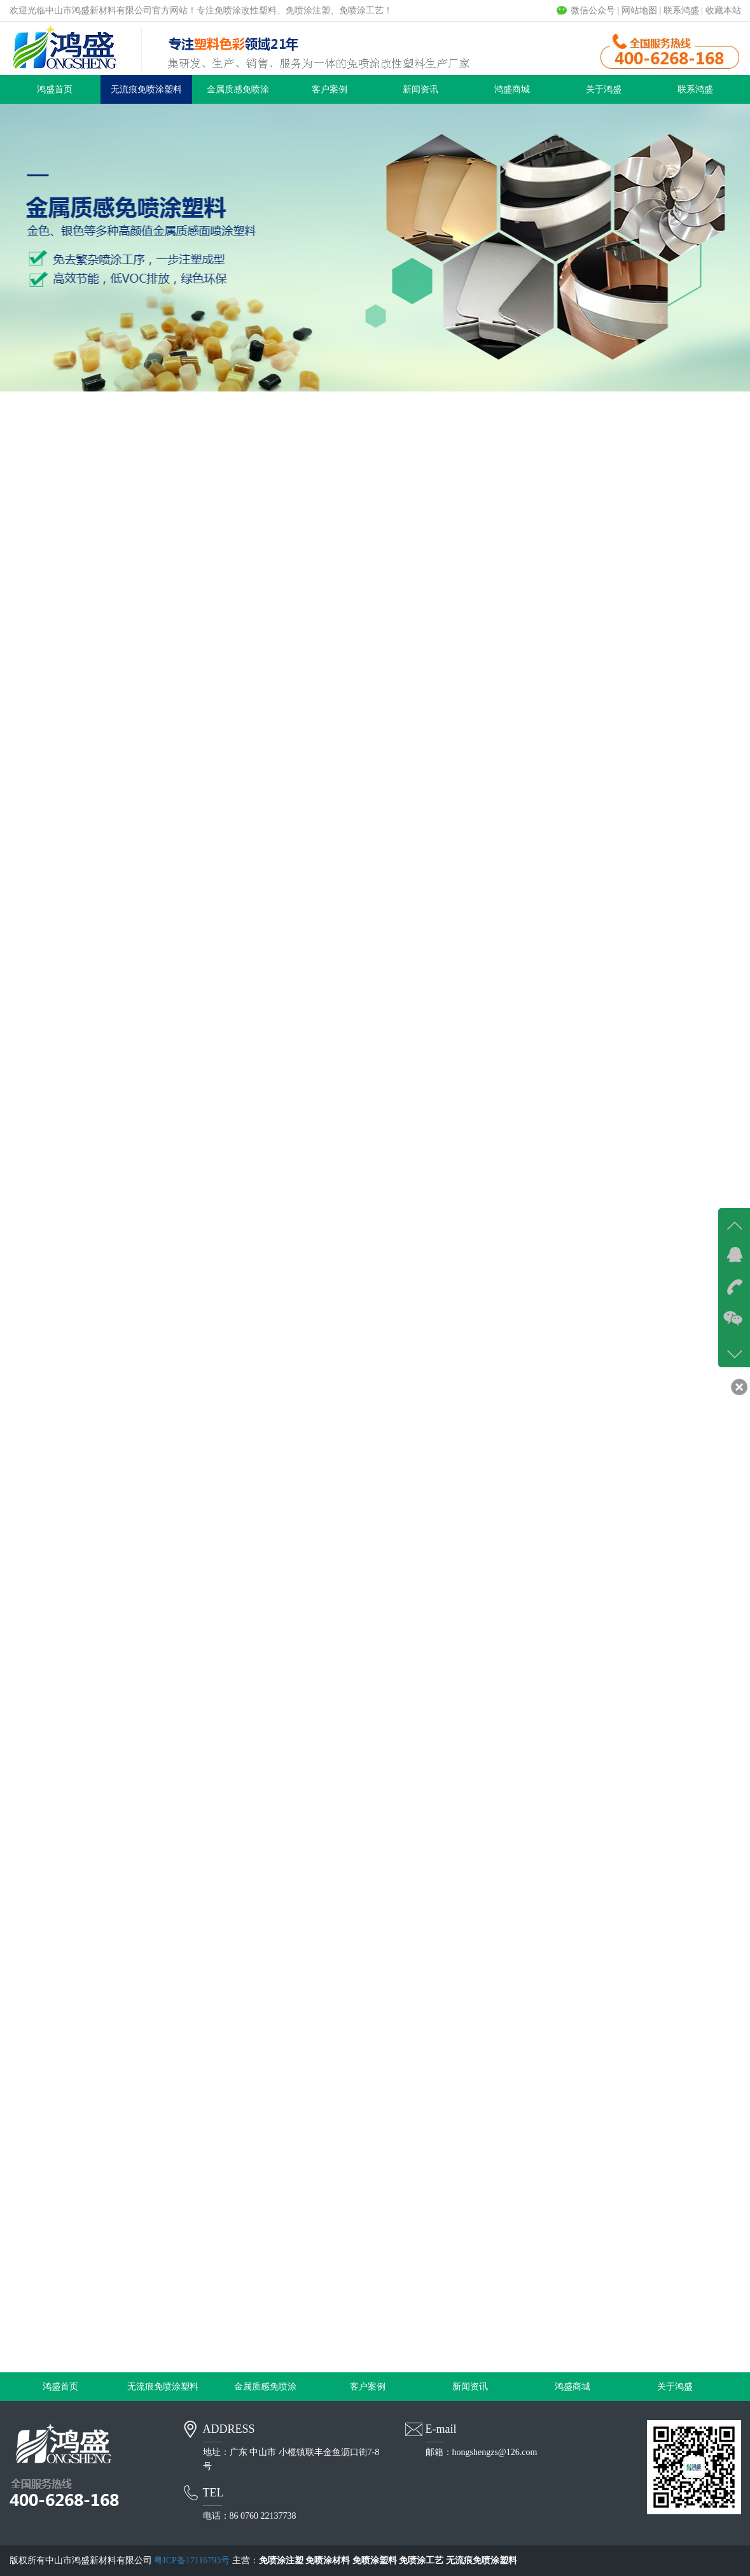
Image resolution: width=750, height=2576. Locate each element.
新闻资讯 (420, 89)
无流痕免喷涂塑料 (146, 89)
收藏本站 (723, 10)
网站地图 (639, 10)
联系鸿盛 (681, 10)
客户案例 (329, 89)
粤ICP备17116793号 (192, 2560)
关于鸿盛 (604, 89)
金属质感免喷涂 (238, 89)
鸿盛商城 (512, 89)
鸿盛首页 (55, 89)
